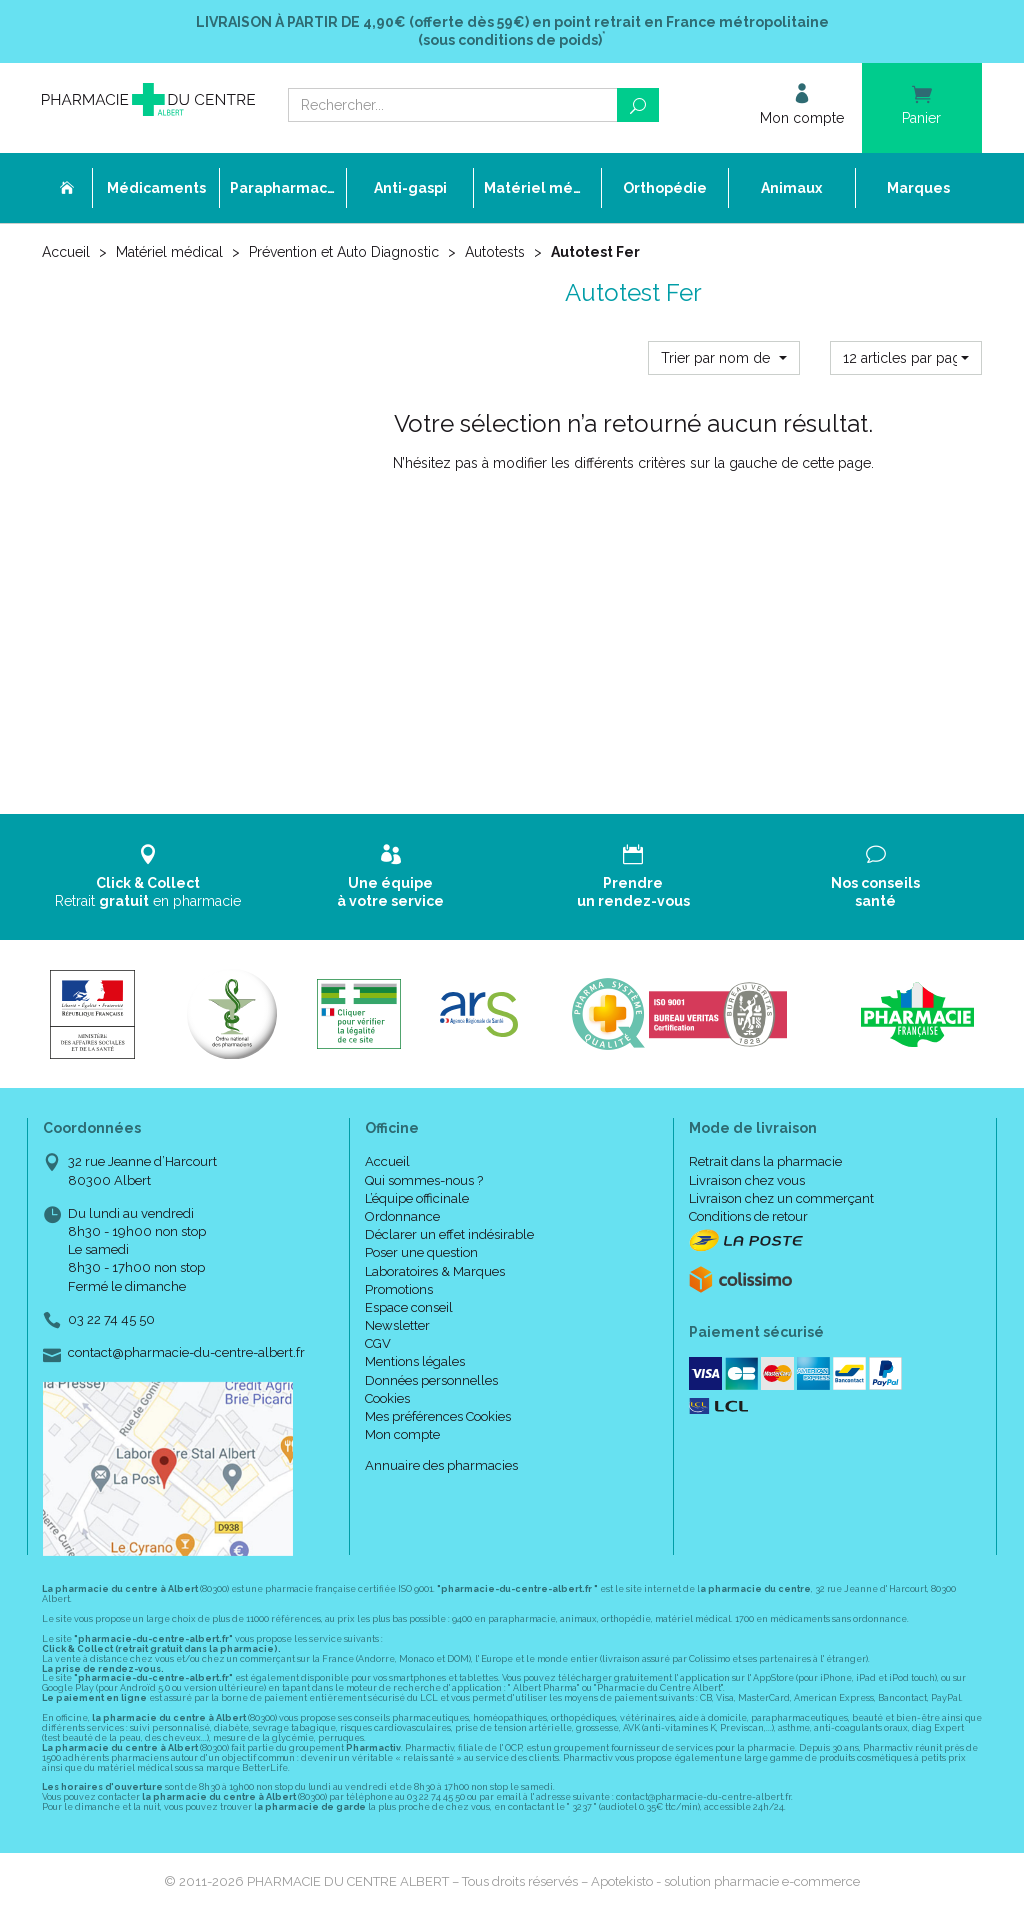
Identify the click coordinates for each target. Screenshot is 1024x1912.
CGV (378, 1343)
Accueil (66, 252)
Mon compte (402, 1434)
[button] (724, 358)
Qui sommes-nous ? (424, 1180)
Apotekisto (725, 1881)
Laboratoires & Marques (435, 1271)
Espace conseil (409, 1307)
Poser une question (421, 1252)
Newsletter (397, 1325)
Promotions (399, 1289)
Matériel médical (169, 252)
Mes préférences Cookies (438, 1416)
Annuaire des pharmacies (441, 1465)
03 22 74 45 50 (111, 1319)
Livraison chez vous (747, 1180)
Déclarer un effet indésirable (449, 1234)
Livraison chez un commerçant (781, 1198)
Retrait (148, 876)
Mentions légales (415, 1361)
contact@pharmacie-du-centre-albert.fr (186, 1353)
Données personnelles (431, 1380)
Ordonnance (402, 1216)
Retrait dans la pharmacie (765, 1161)
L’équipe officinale (417, 1198)
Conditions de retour (748, 1216)
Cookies (387, 1398)
